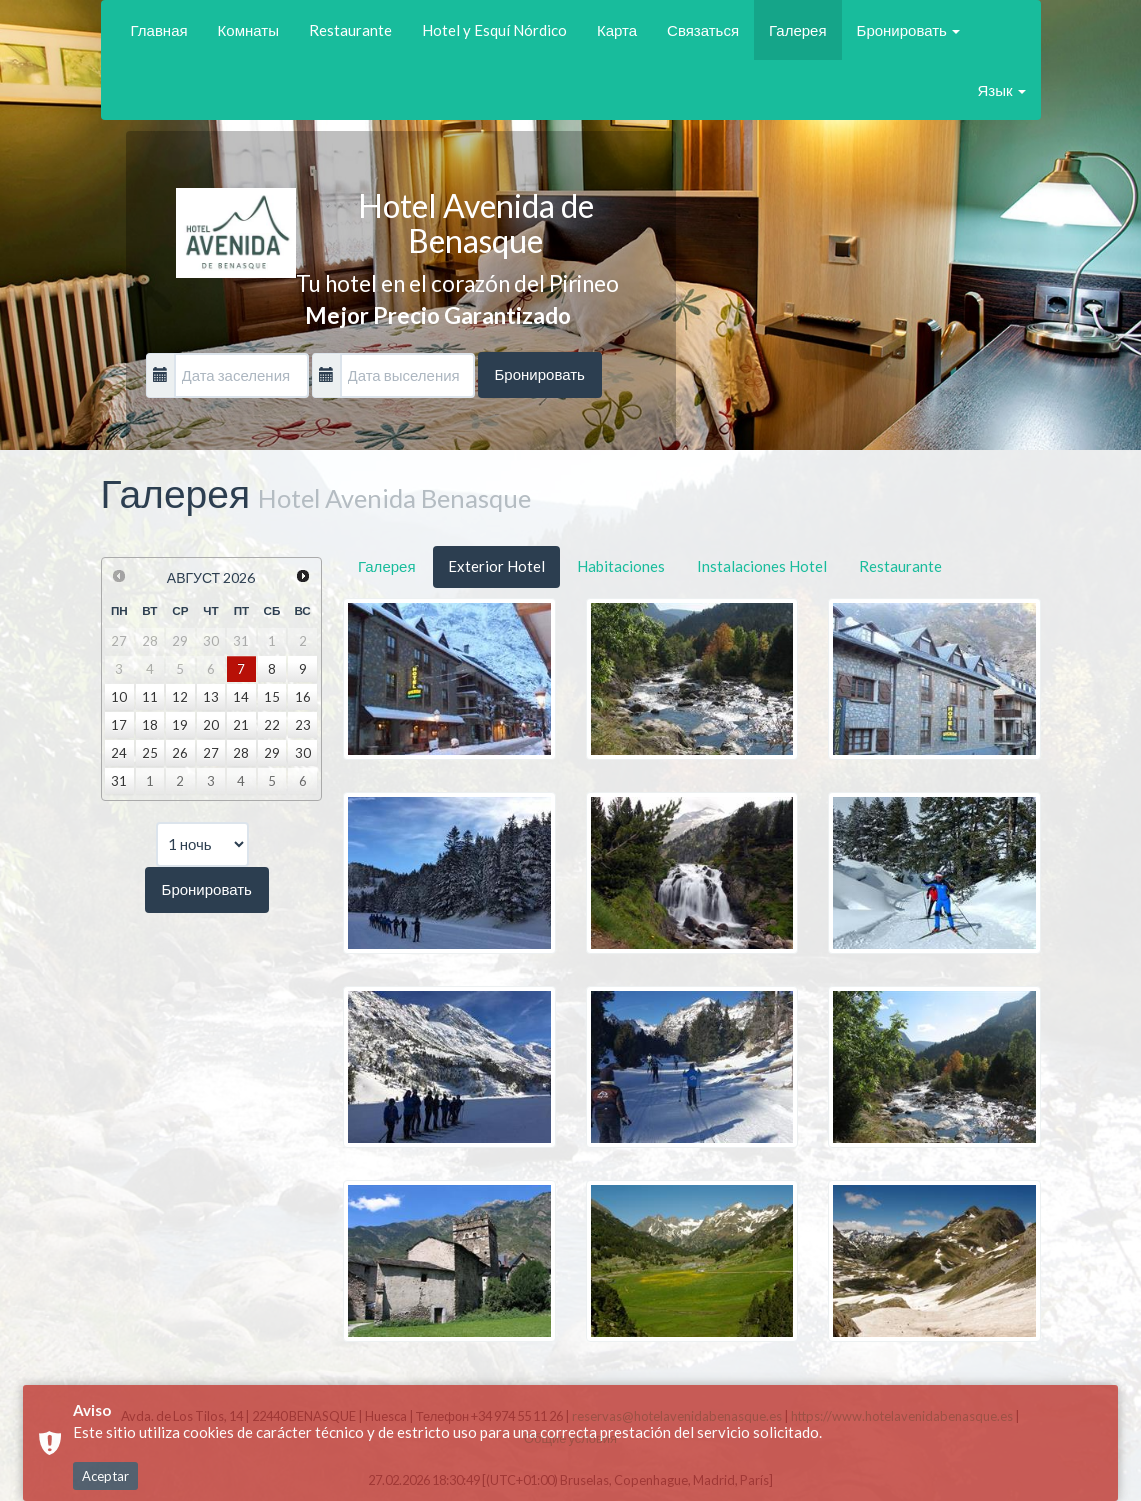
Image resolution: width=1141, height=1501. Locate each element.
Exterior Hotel (496, 566)
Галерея (798, 30)
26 (180, 753)
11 (150, 697)
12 (180, 697)
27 (211, 753)
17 (119, 725)
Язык (1001, 90)
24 (119, 753)
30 (303, 753)
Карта (617, 30)
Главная (159, 30)
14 (241, 697)
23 (303, 725)
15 (272, 697)
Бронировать (908, 30)
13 (211, 697)
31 (119, 781)
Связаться (703, 30)
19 (180, 725)
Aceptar (105, 1476)
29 (272, 753)
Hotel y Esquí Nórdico (494, 30)
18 (150, 725)
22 (272, 725)
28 (241, 753)
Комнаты (248, 30)
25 (150, 753)
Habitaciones (621, 566)
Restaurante (350, 30)
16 (303, 697)
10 (119, 697)
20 (211, 725)
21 (241, 725)
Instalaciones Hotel (762, 566)
